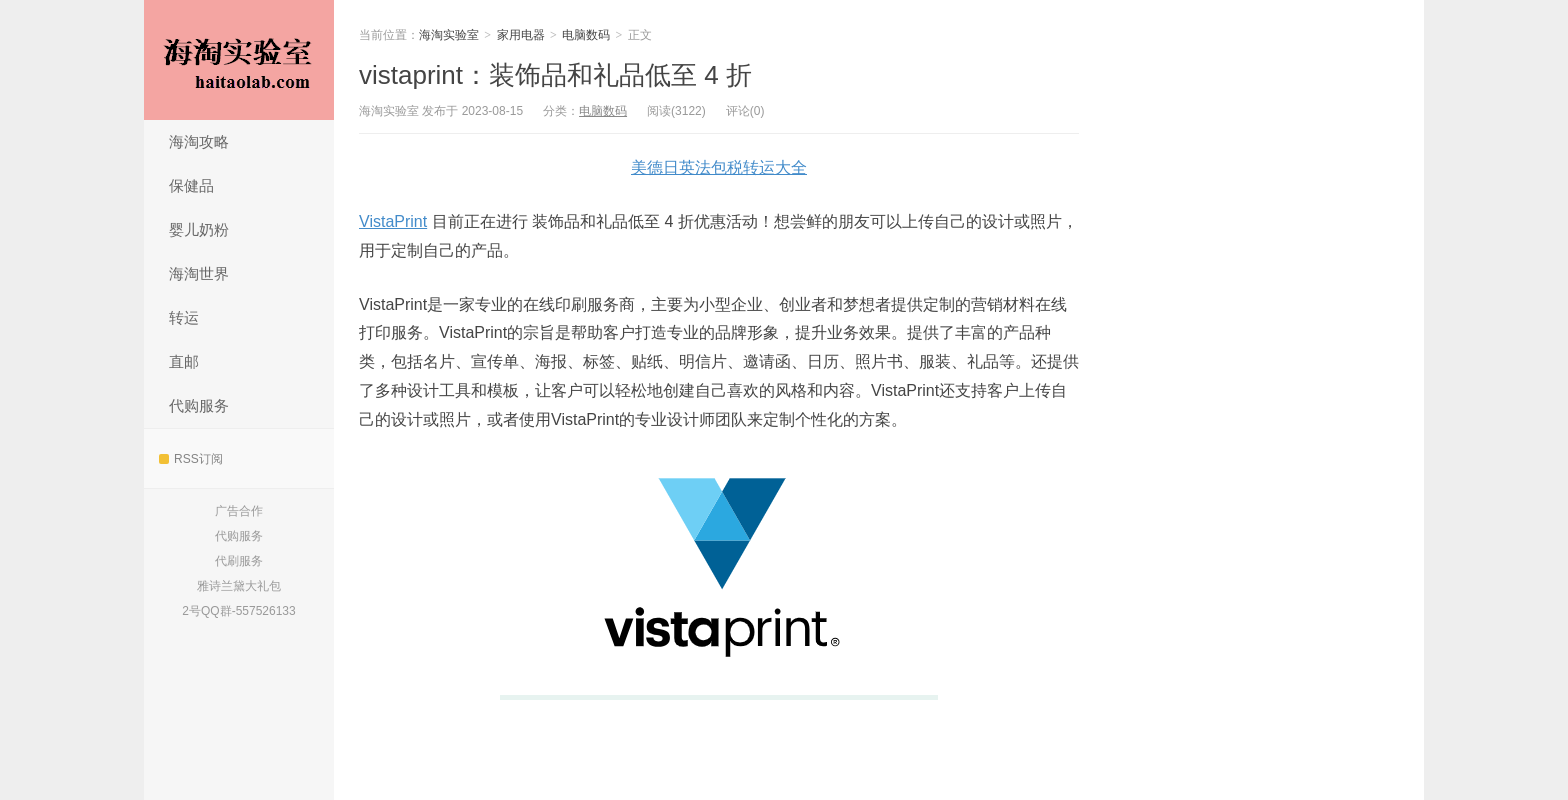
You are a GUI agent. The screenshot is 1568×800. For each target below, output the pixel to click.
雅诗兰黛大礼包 (239, 586)
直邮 (184, 361)
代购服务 (199, 405)
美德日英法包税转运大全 (719, 167)
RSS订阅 (191, 459)
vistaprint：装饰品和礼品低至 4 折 (555, 75)
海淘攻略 (199, 141)
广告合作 (239, 511)
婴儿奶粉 (199, 229)
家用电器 (521, 35)
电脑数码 (586, 35)
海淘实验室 (239, 60)
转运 (184, 317)
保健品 (191, 185)
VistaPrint (393, 221)
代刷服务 (239, 561)
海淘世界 (199, 273)
